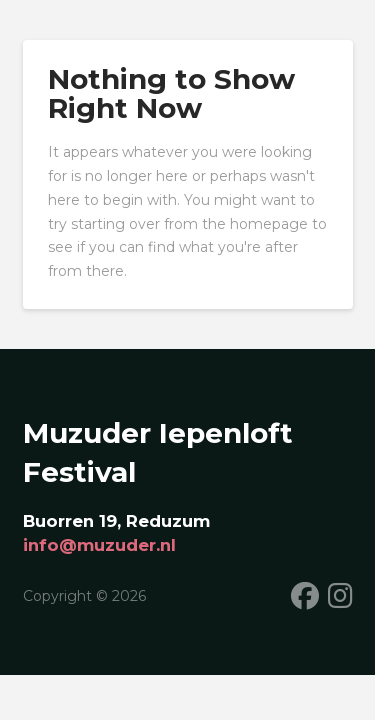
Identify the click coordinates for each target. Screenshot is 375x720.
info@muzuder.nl (99, 545)
